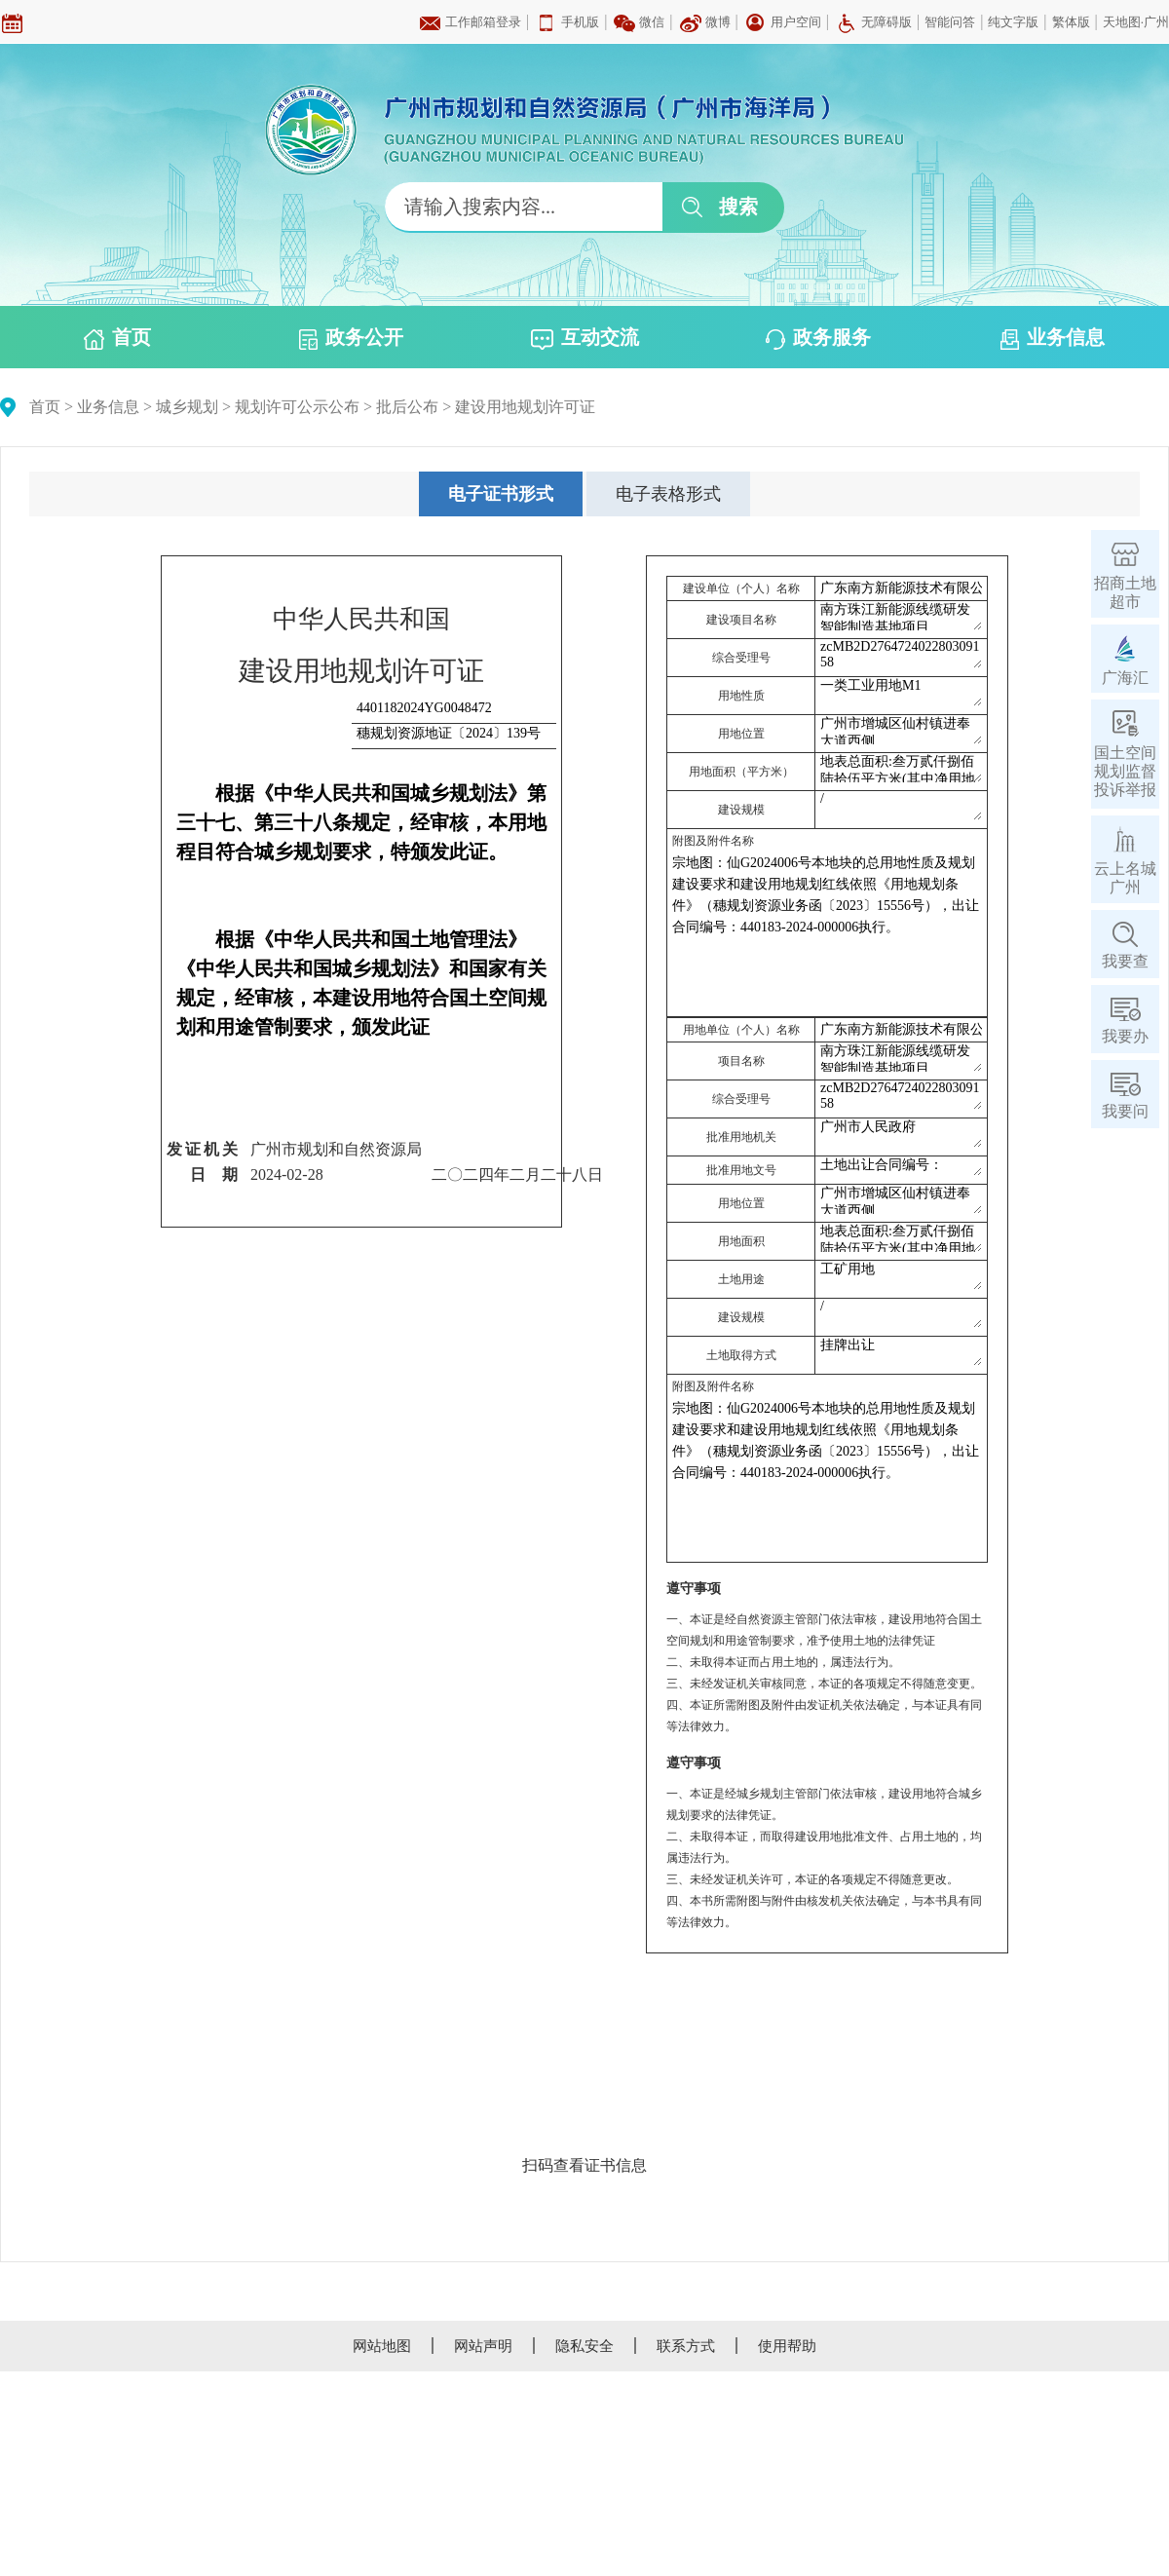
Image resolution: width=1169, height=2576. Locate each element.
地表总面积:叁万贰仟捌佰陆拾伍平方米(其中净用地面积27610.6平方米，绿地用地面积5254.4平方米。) (901, 767)
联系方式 (686, 2346)
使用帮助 (787, 2346)
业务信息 (1052, 338)
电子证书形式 (500, 494)
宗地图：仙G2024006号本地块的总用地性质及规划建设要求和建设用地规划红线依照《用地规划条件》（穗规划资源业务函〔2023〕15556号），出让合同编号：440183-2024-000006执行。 (827, 930)
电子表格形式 (668, 494)
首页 (117, 338)
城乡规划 (187, 406)
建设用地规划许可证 (525, 406)
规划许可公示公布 (297, 406)
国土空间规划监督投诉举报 (1125, 771)
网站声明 (483, 2346)
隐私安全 (584, 2346)
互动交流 (585, 338)
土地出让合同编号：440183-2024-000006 (901, 1166)
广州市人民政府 (901, 1133)
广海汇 (1125, 677)
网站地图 (382, 2346)
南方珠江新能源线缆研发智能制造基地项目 (901, 615)
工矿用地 (901, 1275)
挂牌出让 (901, 1351)
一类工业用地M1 (901, 691)
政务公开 (351, 338)
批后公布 (407, 406)
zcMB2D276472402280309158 (901, 653)
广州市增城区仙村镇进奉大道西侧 (901, 729)
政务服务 (818, 338)
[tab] (501, 494)
